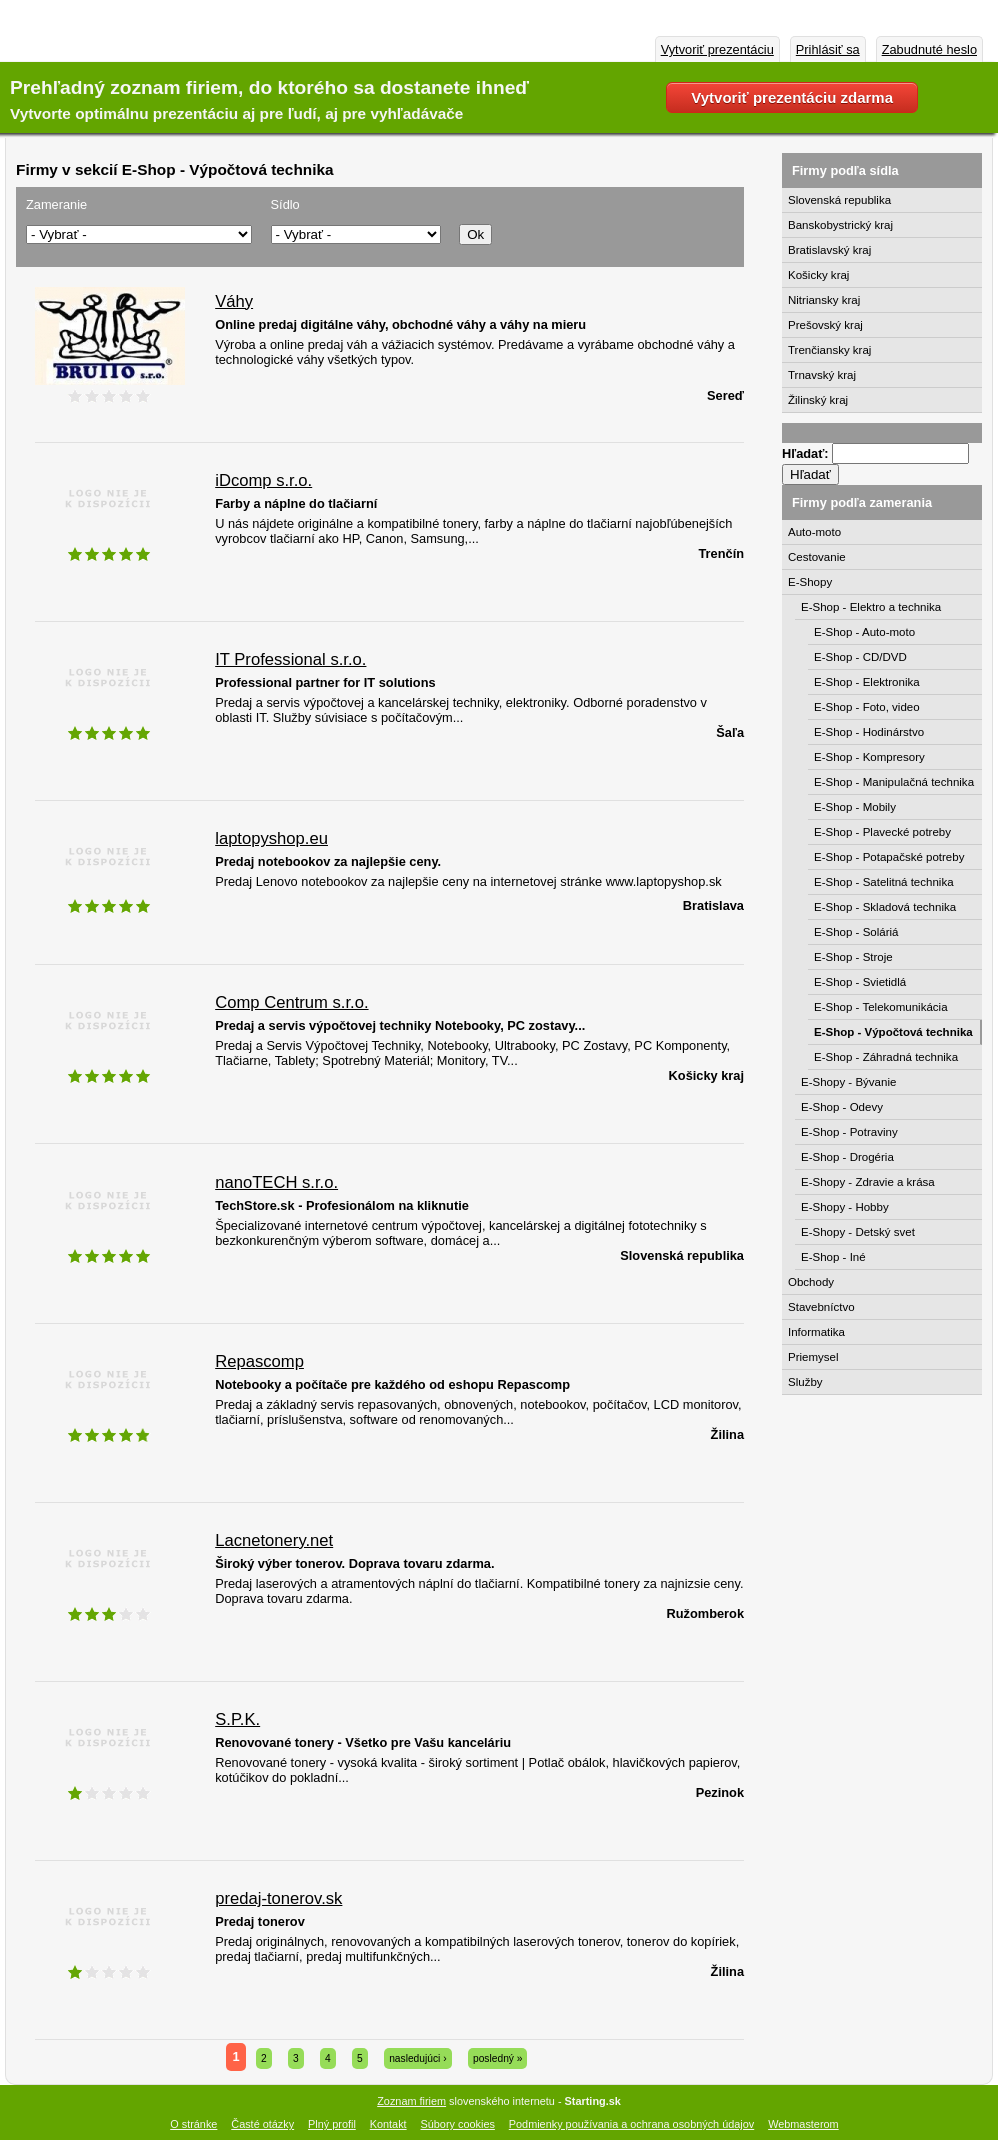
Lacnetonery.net (274, 1540)
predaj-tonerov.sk (278, 1898)
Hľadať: (807, 453)
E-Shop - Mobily (855, 807)
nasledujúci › (417, 2058)
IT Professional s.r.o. (290, 659)
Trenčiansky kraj (829, 350)
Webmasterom (803, 2124)
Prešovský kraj (825, 325)
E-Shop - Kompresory (869, 757)
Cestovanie (817, 557)
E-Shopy (810, 582)
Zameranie (56, 204)
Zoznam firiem (411, 2101)
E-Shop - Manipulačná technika (894, 782)
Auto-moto (814, 532)
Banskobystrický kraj (840, 225)
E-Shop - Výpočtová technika (893, 1032)
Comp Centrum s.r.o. (291, 1002)
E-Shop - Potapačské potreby (889, 857)
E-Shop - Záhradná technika (886, 1057)
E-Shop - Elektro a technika (871, 607)
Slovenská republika (839, 200)
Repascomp (259, 1361)
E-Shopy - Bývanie (848, 1082)
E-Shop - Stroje (853, 957)
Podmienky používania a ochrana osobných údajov (631, 2124)
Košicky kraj (818, 275)
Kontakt (388, 2124)
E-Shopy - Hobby (845, 1207)
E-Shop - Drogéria (847, 1157)
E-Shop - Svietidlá (860, 982)
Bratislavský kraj (829, 250)
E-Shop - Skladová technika (885, 907)
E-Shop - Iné (833, 1257)
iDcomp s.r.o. (263, 480)
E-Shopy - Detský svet (858, 1232)
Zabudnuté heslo (929, 49)
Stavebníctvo (821, 1307)
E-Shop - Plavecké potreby (882, 832)
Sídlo (285, 204)
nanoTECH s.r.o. (276, 1182)
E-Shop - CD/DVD (860, 657)
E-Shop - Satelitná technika (884, 882)
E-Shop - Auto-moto (864, 632)
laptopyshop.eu (271, 838)
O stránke (193, 2124)
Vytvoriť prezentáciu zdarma (792, 97)
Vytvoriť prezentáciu (717, 49)
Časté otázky (262, 2124)
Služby (805, 1382)
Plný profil (332, 2124)
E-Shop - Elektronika (867, 682)
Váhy (234, 301)
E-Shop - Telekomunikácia (881, 1007)
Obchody (811, 1282)
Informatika (816, 1332)
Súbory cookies (458, 2124)
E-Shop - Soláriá (856, 932)
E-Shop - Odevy (842, 1107)
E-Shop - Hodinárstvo (869, 732)
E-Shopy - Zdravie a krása (868, 1182)
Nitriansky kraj (824, 300)
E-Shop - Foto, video (867, 707)
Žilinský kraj (818, 400)
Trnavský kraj (822, 375)
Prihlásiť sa (828, 49)
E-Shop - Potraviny (849, 1132)
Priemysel (813, 1357)
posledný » (498, 2058)
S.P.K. (237, 1719)
